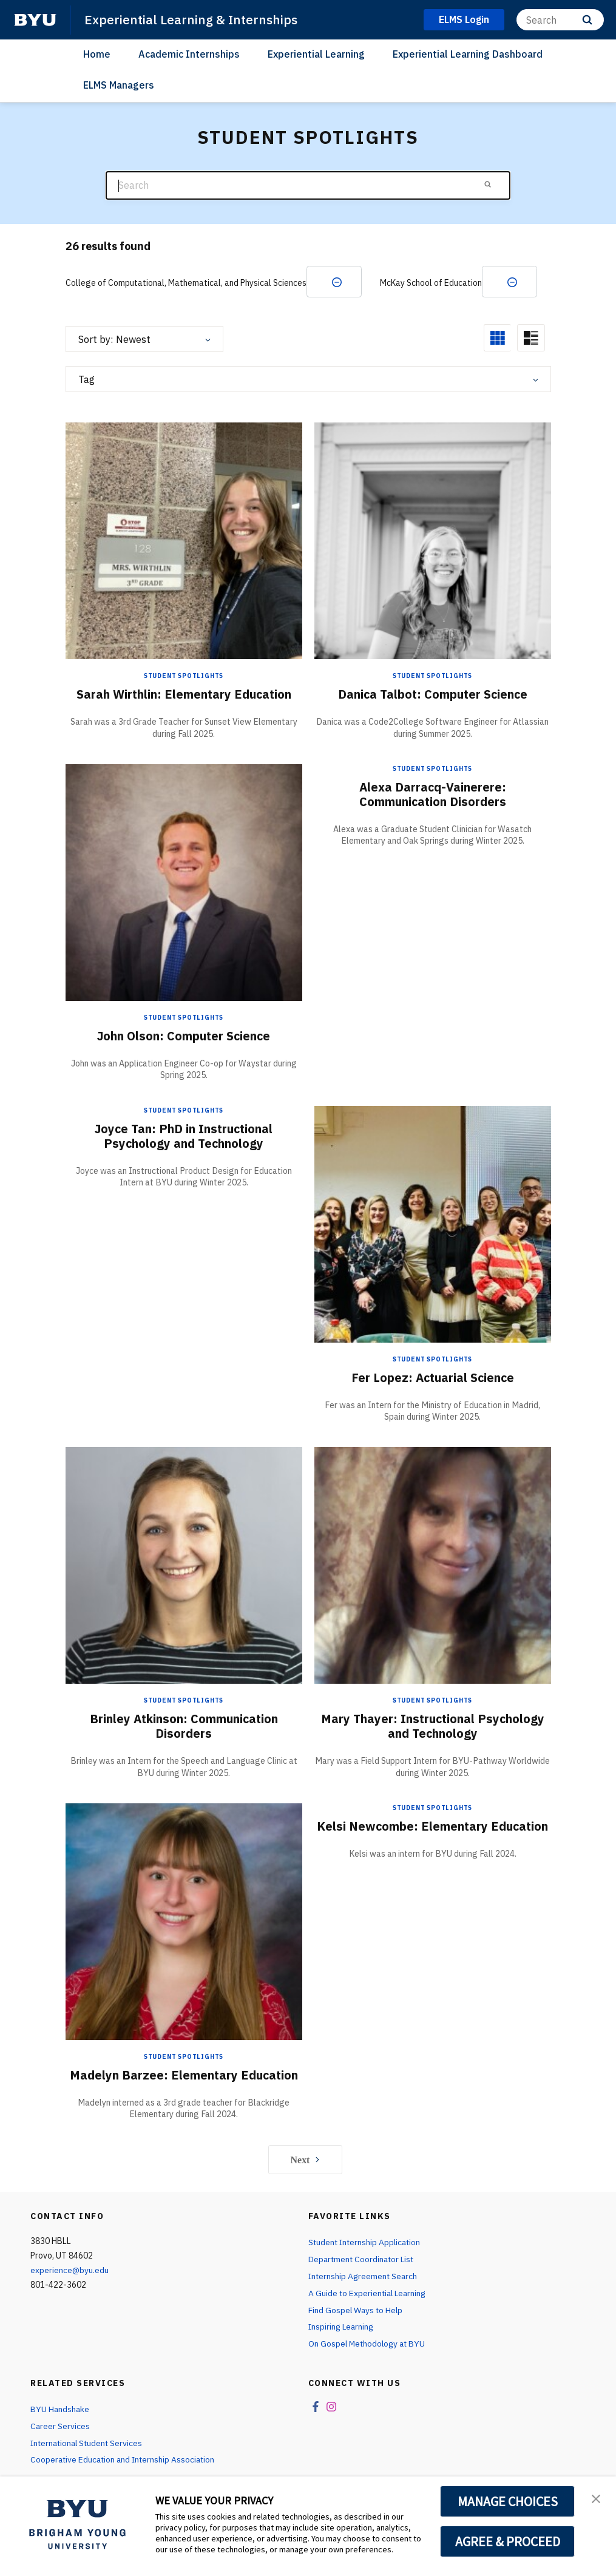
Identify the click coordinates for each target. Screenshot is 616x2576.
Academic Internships (189, 54)
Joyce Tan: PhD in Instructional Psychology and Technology (183, 1135)
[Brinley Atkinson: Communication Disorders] (184, 1566)
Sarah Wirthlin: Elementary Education (184, 694)
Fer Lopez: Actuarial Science (432, 1377)
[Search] (560, 19)
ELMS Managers (118, 85)
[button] (596, 2498)
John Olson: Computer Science (183, 1036)
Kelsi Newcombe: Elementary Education (432, 1826)
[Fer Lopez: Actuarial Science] (432, 1224)
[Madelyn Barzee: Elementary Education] (184, 1921)
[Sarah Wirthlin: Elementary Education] (184, 541)
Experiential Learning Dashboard (468, 54)
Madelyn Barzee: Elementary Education (184, 2075)
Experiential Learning (316, 54)
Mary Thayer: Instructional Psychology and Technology (432, 1726)
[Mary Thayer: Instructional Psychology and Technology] (432, 1566)
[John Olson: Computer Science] (184, 882)
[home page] (35, 20)
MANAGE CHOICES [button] (508, 2501)
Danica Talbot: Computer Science (432, 694)
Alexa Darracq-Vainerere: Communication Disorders (433, 794)
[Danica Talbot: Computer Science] (432, 541)
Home (96, 54)
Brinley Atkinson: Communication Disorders (184, 1726)
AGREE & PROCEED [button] (507, 2541)
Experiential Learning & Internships (190, 19)
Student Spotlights (183, 676)
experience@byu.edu (69, 2270)
